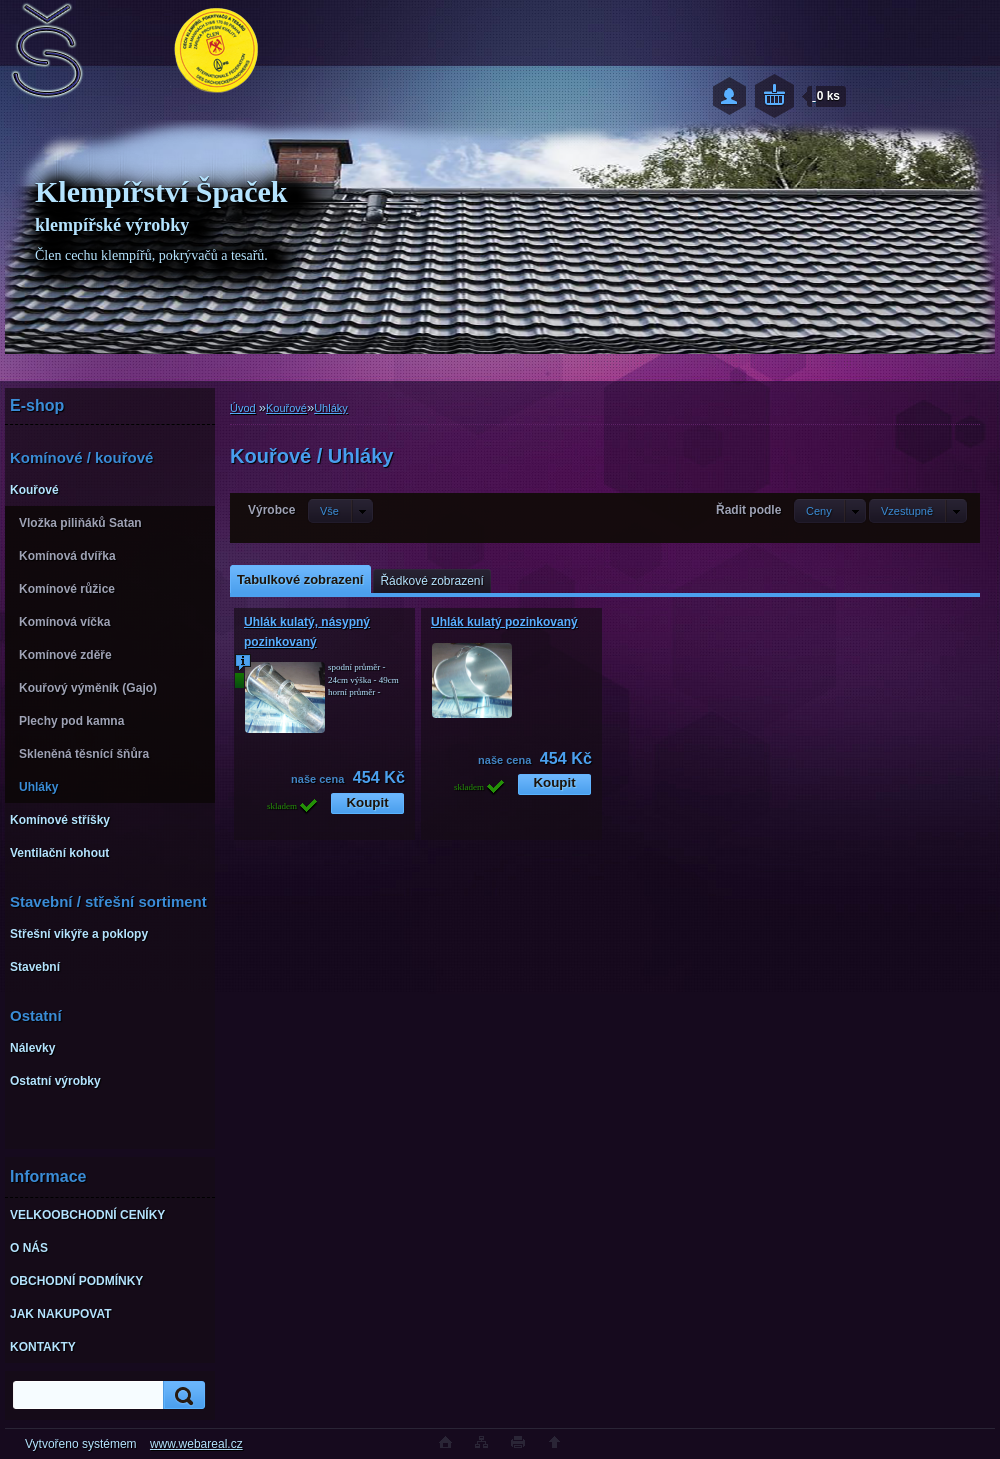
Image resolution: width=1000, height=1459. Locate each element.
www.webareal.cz (196, 1444)
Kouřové (286, 408)
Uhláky (331, 408)
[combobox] (830, 511)
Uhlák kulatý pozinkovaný (504, 622)
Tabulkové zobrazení (300, 579)
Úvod (243, 408)
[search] (181, 1395)
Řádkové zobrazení (431, 581)
